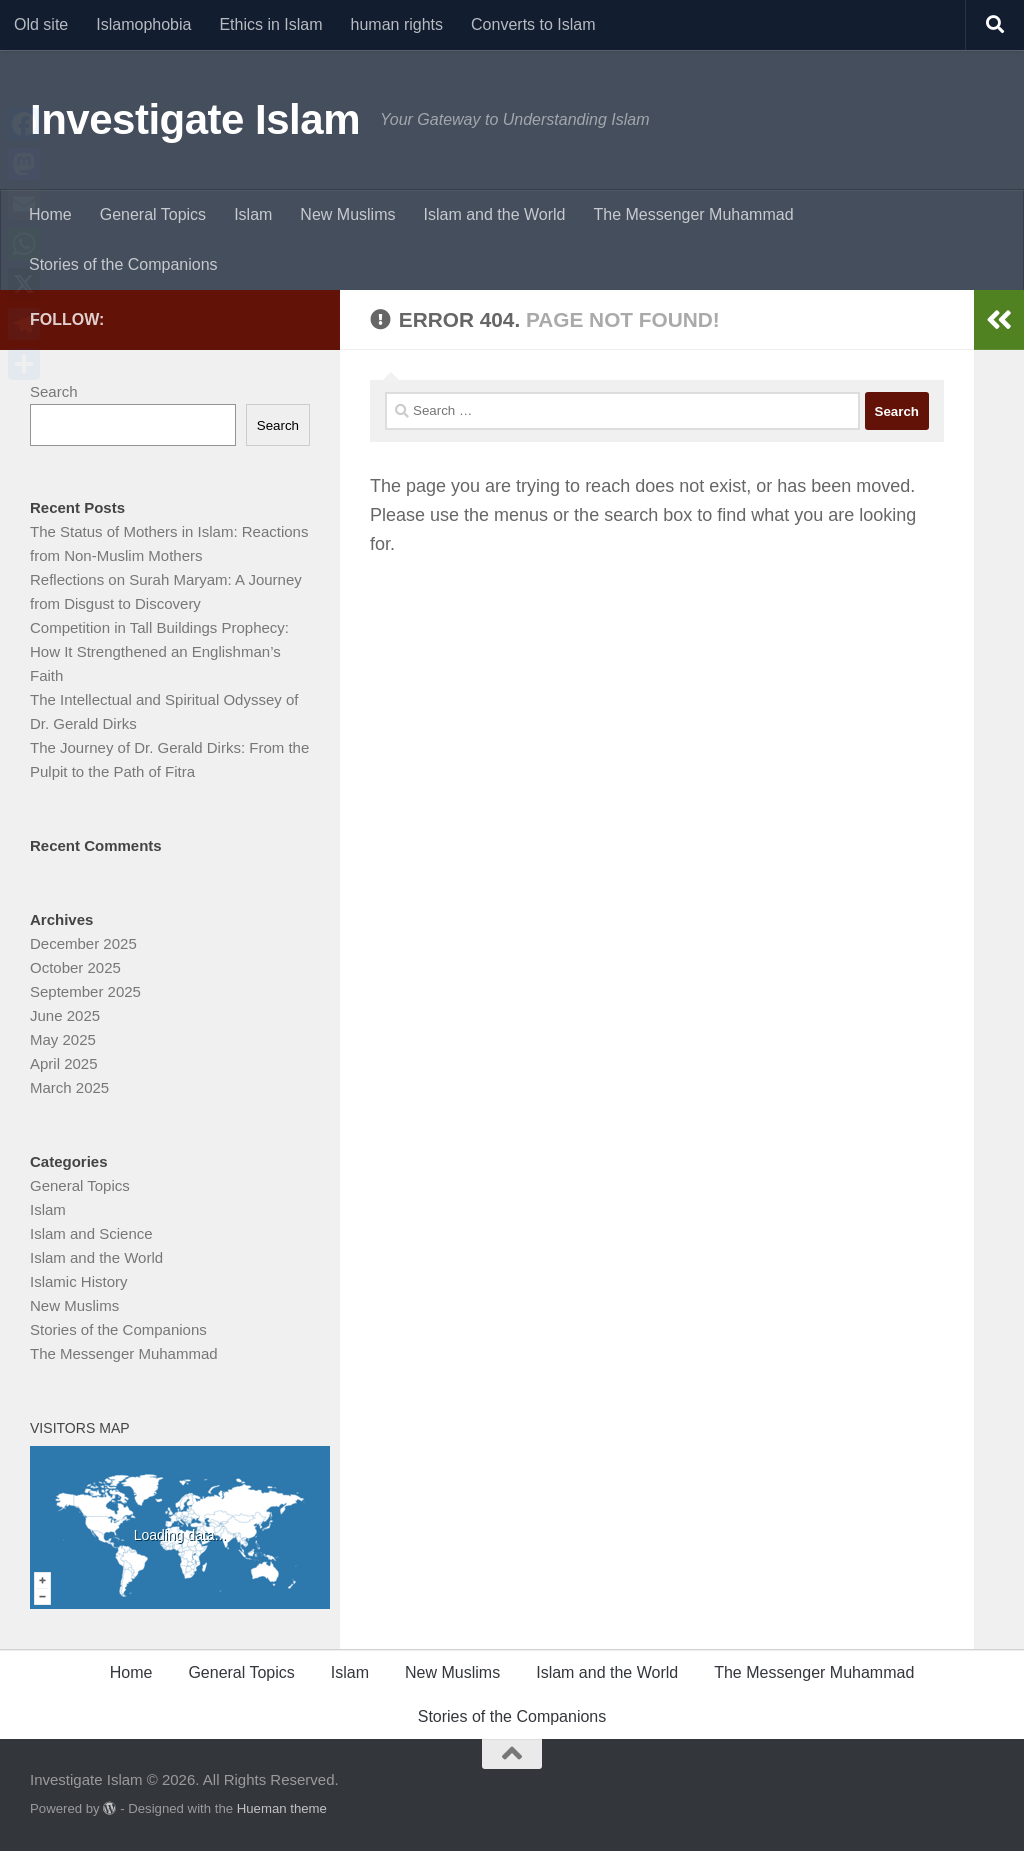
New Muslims (347, 214)
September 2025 (85, 991)
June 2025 (65, 1015)
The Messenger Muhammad (693, 214)
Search (54, 391)
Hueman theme (282, 1808)
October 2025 (75, 967)
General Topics (153, 214)
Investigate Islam (195, 119)
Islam (253, 214)
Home (50, 214)
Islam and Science (91, 1233)
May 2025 (63, 1039)
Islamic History (79, 1281)
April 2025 (64, 1063)
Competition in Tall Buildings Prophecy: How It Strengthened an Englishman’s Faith (159, 651)
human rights (397, 24)
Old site (41, 24)
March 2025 (69, 1087)
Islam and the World (494, 214)
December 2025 (83, 943)
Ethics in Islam (270, 24)
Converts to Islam (533, 24)
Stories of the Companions (123, 264)
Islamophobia (143, 24)
